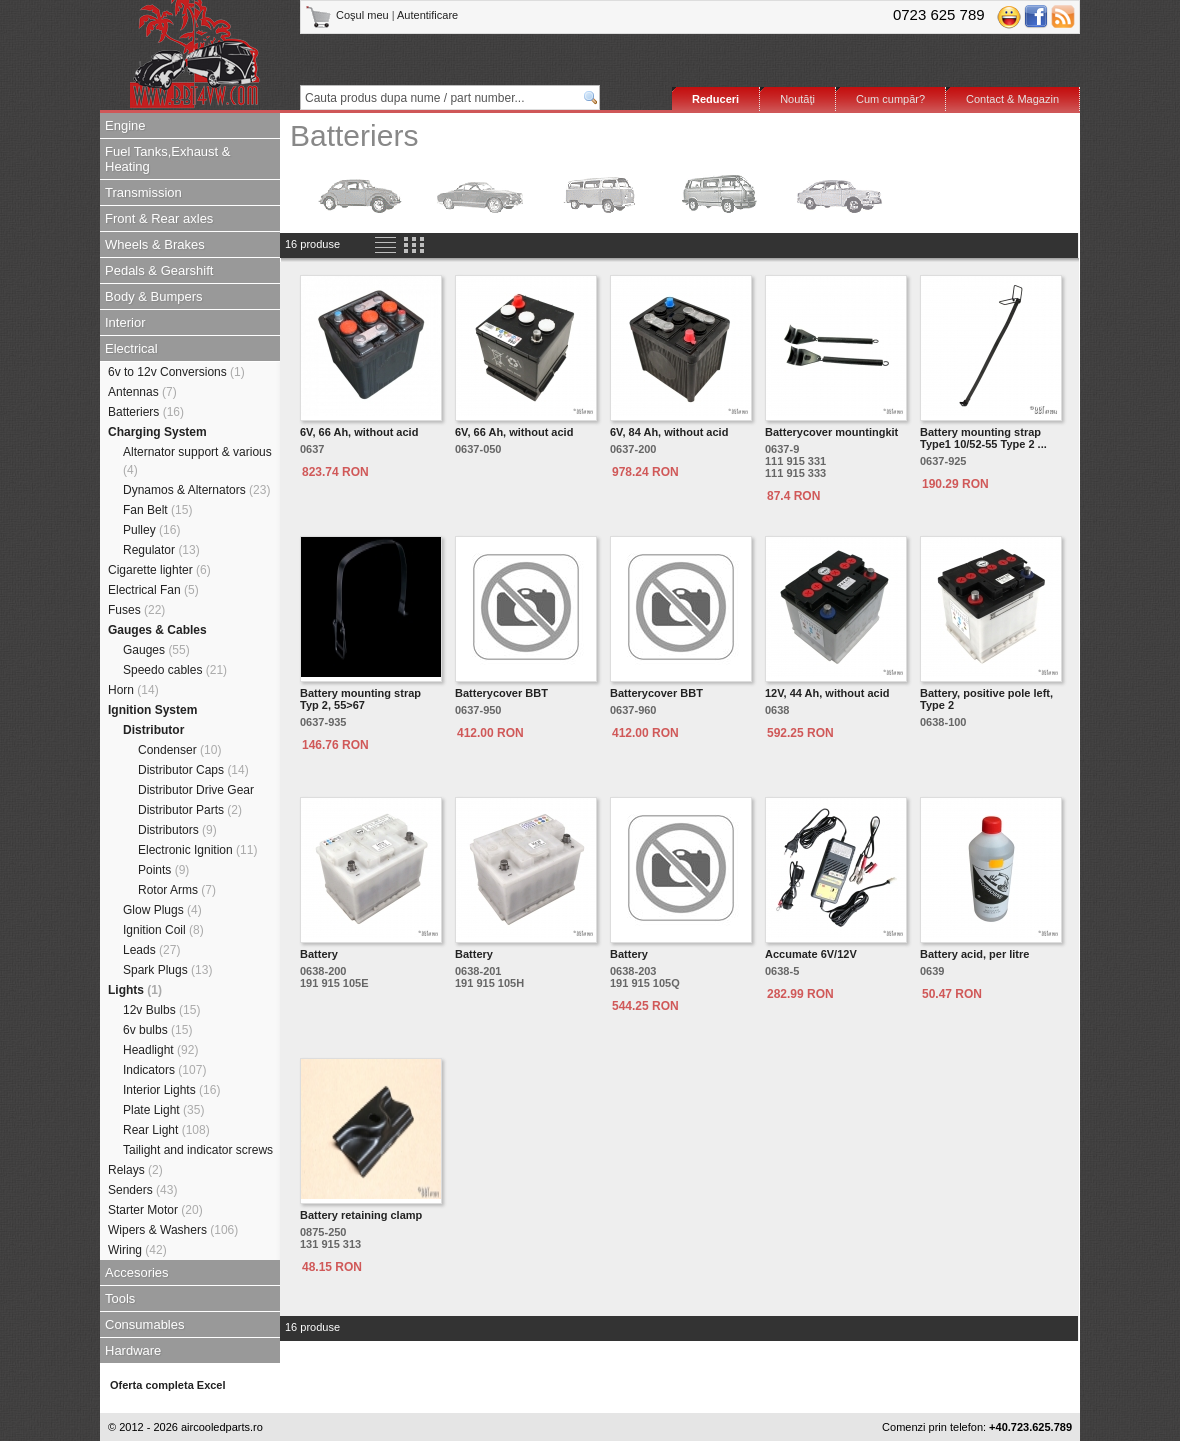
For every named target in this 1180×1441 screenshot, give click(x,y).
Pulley (151, 530)
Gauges (156, 650)
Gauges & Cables (157, 630)
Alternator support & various (197, 461)
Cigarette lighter (159, 570)
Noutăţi (797, 99)
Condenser (179, 750)
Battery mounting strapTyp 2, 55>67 (360, 699)
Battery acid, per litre (974, 954)
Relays (135, 1170)
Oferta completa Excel (168, 1385)
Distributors (177, 830)
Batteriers (146, 412)
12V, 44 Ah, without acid (827, 693)
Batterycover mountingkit (831, 432)
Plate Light (163, 1110)
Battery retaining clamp (361, 1215)
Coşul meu (348, 15)
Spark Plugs (167, 970)
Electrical (131, 348)
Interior (125, 322)
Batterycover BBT (501, 693)
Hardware (133, 1350)
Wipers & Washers (173, 1230)
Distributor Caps (193, 770)
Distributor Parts (190, 810)
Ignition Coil (163, 930)
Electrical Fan (153, 590)
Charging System (157, 432)
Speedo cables (175, 670)
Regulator (161, 550)
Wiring (137, 1250)
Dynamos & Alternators (196, 490)
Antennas (142, 392)
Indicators (164, 1070)
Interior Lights (171, 1090)
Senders (142, 1190)
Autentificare (427, 15)
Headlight (160, 1050)
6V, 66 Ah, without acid (359, 432)
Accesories (137, 1272)
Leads (151, 950)
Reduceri (715, 99)
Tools (120, 1298)
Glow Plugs (162, 910)
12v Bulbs (161, 1010)
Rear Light (166, 1130)
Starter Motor (155, 1210)
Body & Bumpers (154, 296)
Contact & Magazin (1012, 99)
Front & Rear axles (159, 218)
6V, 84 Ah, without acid (669, 432)
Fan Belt (157, 510)
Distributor (153, 730)
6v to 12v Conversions (176, 372)
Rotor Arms (177, 890)
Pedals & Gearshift (159, 270)
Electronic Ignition (197, 850)
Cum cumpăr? (890, 99)
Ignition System (152, 710)
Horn (133, 690)
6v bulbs (157, 1030)
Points (163, 870)
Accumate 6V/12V (811, 954)
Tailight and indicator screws (198, 1150)
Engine (125, 125)
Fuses (136, 610)
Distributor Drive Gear (196, 790)
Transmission (143, 192)
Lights (135, 990)
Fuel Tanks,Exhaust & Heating (168, 159)
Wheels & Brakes (155, 244)
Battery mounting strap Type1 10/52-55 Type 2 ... (983, 438)
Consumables (145, 1324)
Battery (319, 954)
